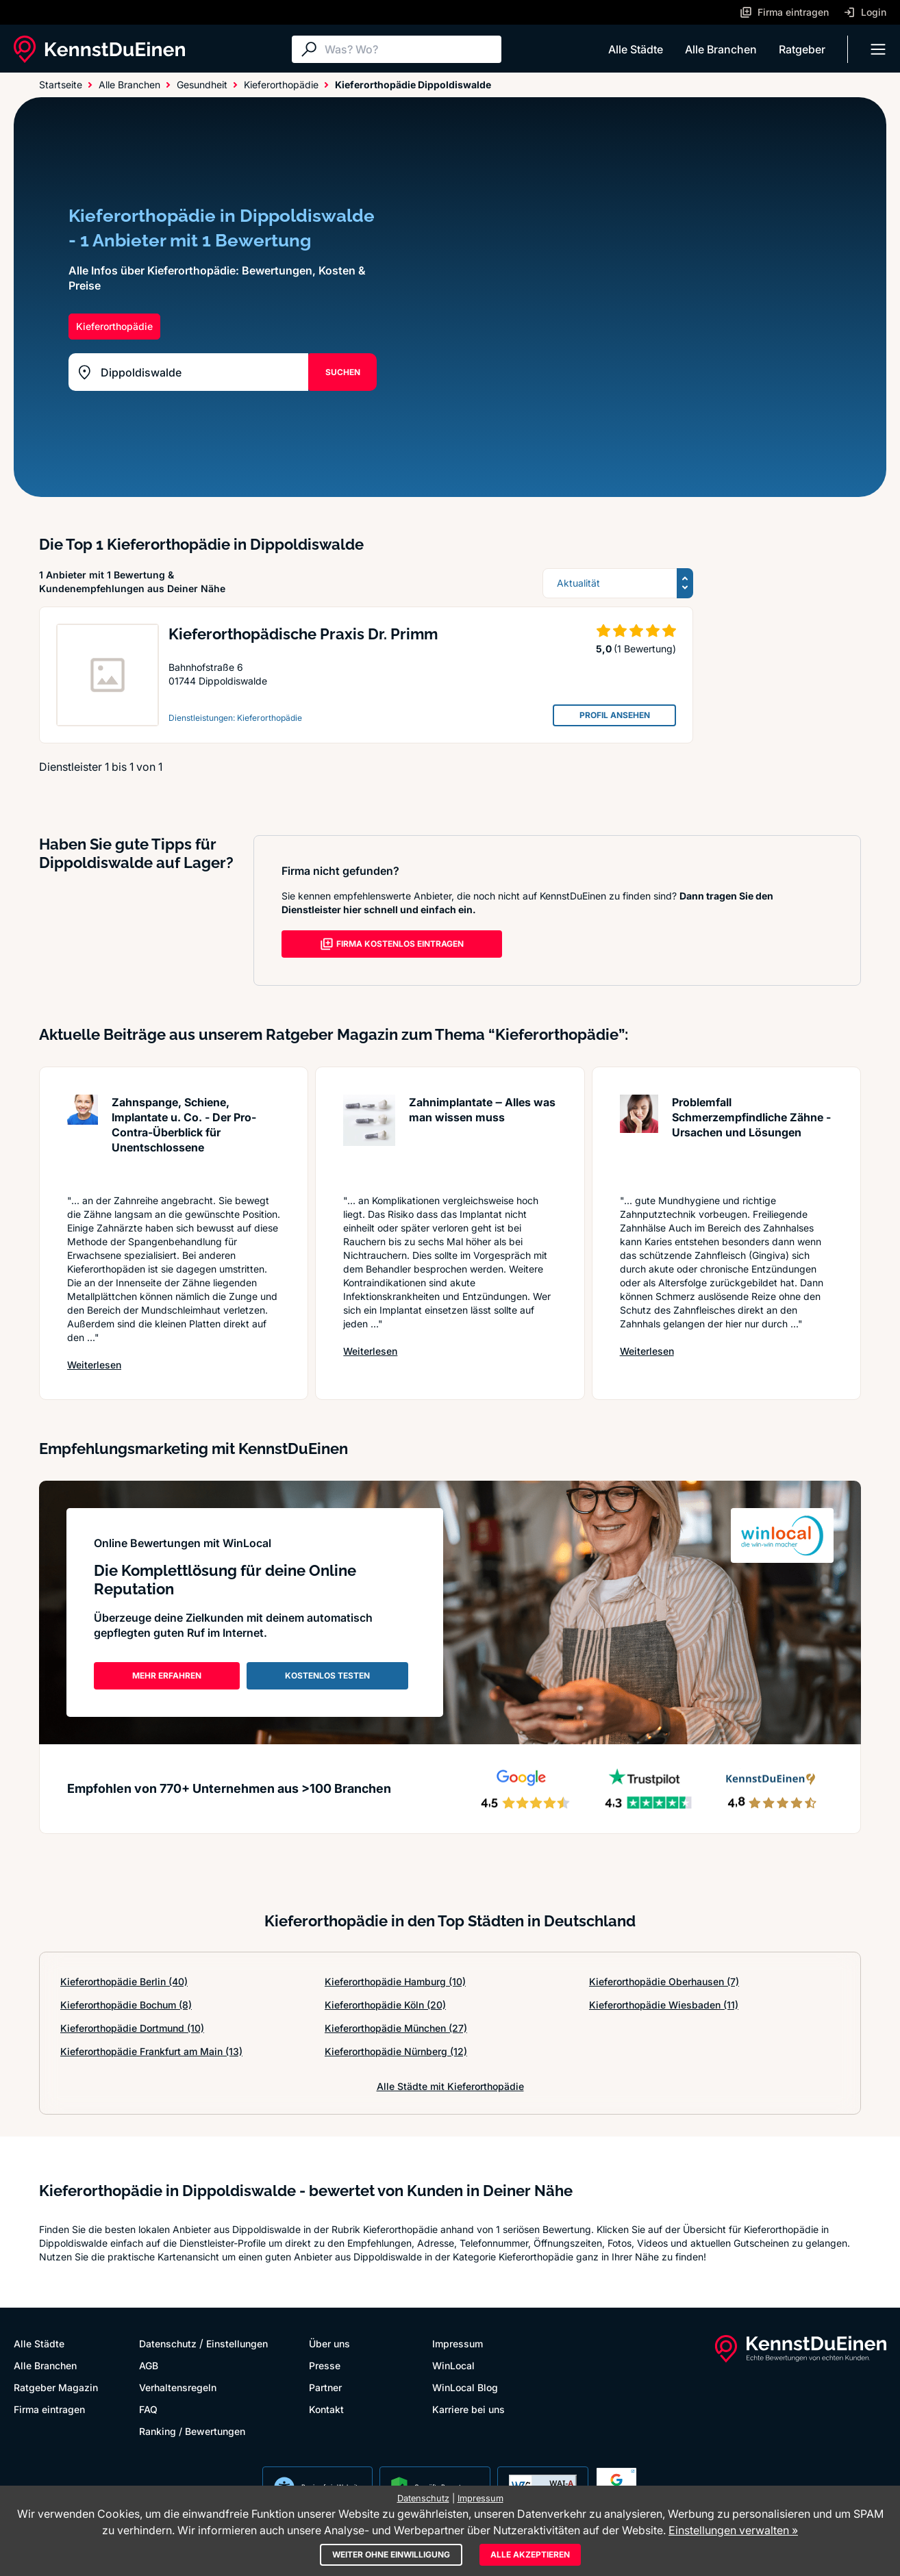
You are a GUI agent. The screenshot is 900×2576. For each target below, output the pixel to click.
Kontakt (326, 2409)
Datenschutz (168, 2343)
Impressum (457, 2343)
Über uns (329, 2343)
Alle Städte (635, 49)
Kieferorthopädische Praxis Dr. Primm (303, 634)
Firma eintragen (49, 2409)
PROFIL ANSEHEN (614, 715)
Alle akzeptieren (530, 2554)
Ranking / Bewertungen (192, 2431)
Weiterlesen (94, 1364)
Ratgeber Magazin (56, 2387)
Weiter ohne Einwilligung (391, 2554)
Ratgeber (802, 49)
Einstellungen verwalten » (733, 2530)
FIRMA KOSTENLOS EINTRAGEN (392, 944)
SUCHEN (342, 372)
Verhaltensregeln (177, 2387)
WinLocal (453, 2365)
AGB (148, 2365)
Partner (325, 2387)
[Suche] (410, 49)
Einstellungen (237, 2343)
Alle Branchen (721, 49)
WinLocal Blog (465, 2387)
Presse (324, 2365)
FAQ (148, 2409)
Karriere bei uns (468, 2409)
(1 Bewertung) (645, 648)
